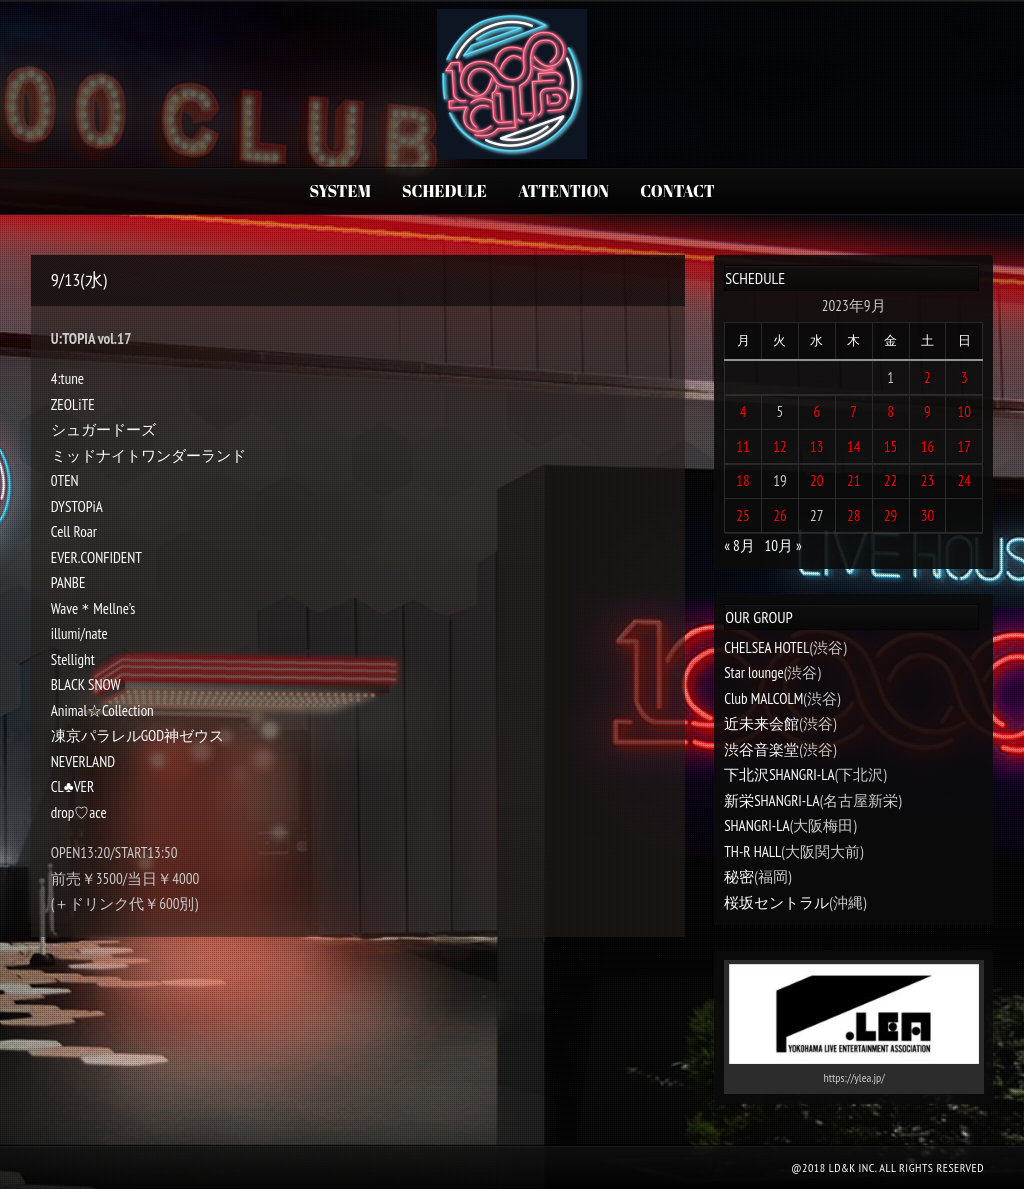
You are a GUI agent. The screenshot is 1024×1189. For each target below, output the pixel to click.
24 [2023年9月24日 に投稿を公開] (965, 480)
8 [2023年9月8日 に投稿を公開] (890, 411)
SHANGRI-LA (756, 825)
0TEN (65, 480)
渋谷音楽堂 (761, 749)
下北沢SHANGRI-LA (779, 774)
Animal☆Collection (102, 710)
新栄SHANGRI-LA (771, 800)
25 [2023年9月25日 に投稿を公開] (743, 515)
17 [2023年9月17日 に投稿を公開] (965, 446)
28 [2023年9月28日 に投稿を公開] (854, 515)
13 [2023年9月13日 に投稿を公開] (817, 446)
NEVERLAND (83, 761)
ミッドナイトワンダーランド (148, 455)
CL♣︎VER (73, 786)
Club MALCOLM (763, 698)
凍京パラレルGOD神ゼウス (138, 735)
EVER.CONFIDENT (96, 557)
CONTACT (677, 191)
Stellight (73, 659)
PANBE (68, 582)
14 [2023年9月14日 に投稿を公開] (854, 446)
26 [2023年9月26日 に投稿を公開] (780, 515)
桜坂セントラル (776, 902)
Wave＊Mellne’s (93, 608)
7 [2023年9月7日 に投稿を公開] (853, 411)
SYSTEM (339, 191)
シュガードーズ (103, 429)
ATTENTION (563, 191)
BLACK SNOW (86, 684)
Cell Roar (74, 531)
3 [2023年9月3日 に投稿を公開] (964, 377)
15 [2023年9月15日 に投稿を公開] (891, 446)
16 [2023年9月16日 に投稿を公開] (928, 446)
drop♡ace (79, 812)
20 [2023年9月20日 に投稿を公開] (817, 480)
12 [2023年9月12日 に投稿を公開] (780, 446)
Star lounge (754, 672)
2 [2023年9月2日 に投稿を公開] (927, 377)
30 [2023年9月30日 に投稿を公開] (928, 515)
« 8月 (739, 545)
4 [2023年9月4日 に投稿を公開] (743, 411)
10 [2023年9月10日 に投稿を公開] (965, 411)
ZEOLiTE (73, 404)
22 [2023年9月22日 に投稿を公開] (891, 480)
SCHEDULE (444, 191)
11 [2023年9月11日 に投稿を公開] (743, 446)
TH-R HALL (752, 851)
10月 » (782, 545)
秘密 (739, 876)
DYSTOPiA (77, 506)
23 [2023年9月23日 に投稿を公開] (928, 480)
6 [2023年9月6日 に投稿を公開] (816, 411)
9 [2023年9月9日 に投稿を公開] (927, 411)
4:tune (67, 378)
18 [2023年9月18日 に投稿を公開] (743, 480)
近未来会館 (761, 723)
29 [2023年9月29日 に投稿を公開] (891, 515)
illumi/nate (79, 633)
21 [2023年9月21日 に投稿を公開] (854, 480)
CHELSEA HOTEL (766, 647)
